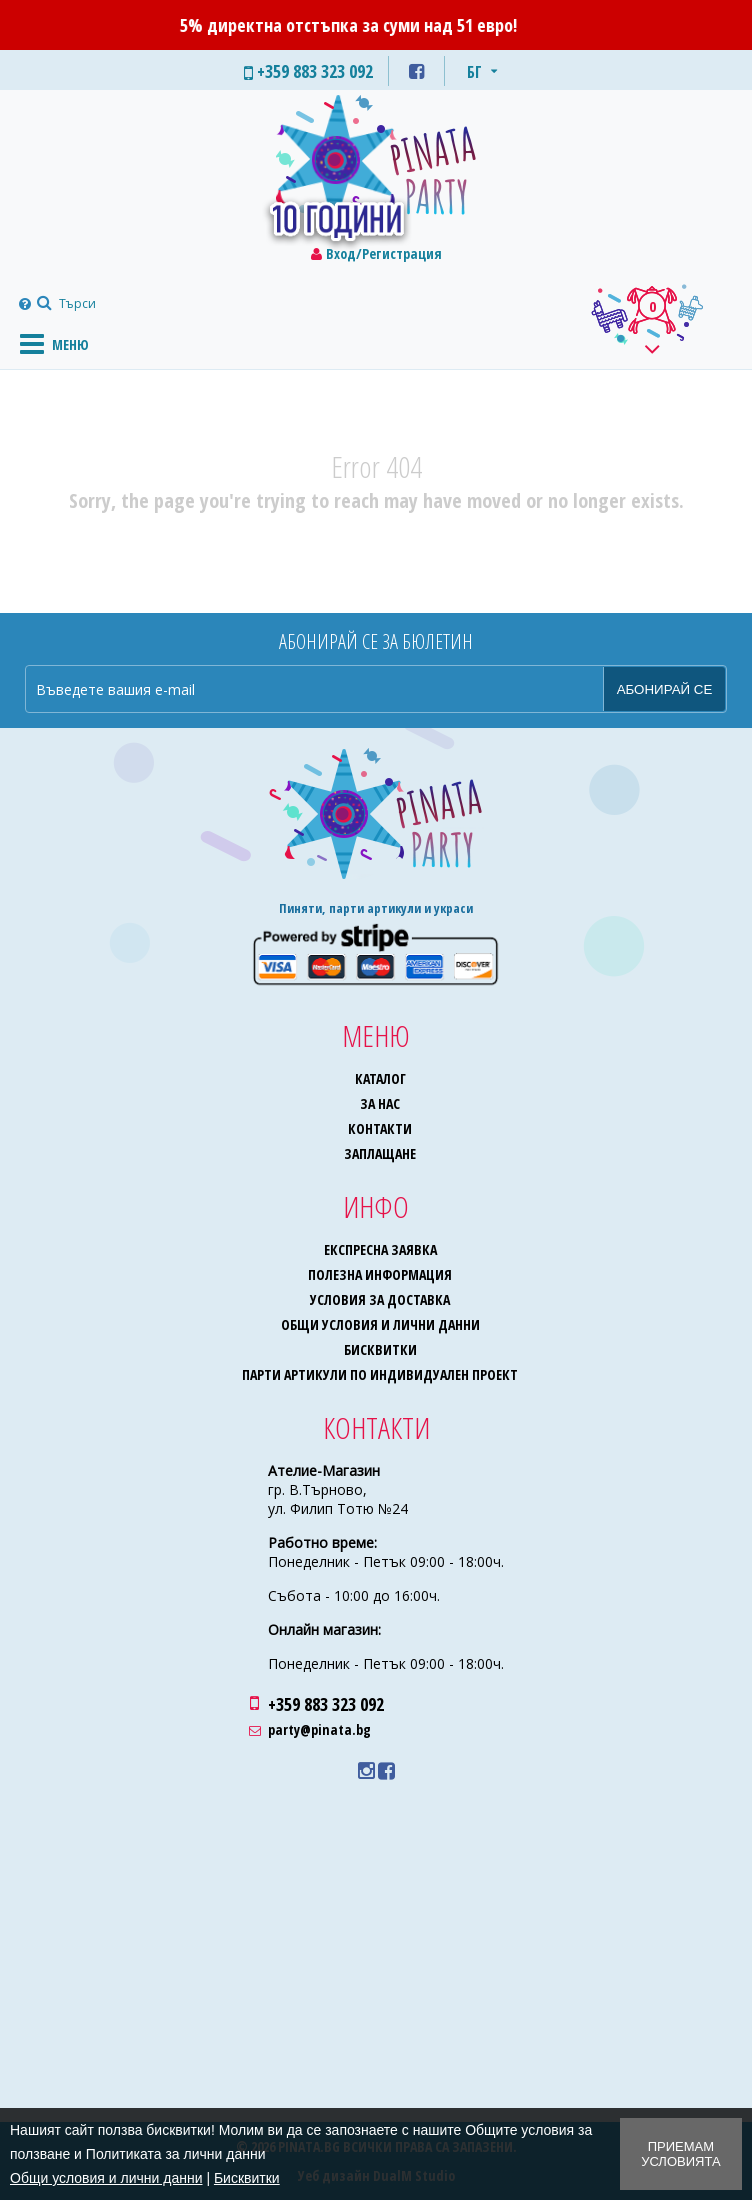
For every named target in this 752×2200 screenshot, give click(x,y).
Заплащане (380, 1153)
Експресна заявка (380, 1249)
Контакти (380, 1128)
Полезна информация (380, 1274)
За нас (380, 1103)
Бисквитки (380, 1349)
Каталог (380, 1078)
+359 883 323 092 (326, 1704)
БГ (474, 72)
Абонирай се (665, 689)
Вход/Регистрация (384, 253)
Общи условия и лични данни (380, 1324)
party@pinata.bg (319, 1729)
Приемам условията (680, 2154)
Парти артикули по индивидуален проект (380, 1374)
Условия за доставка (380, 1299)
